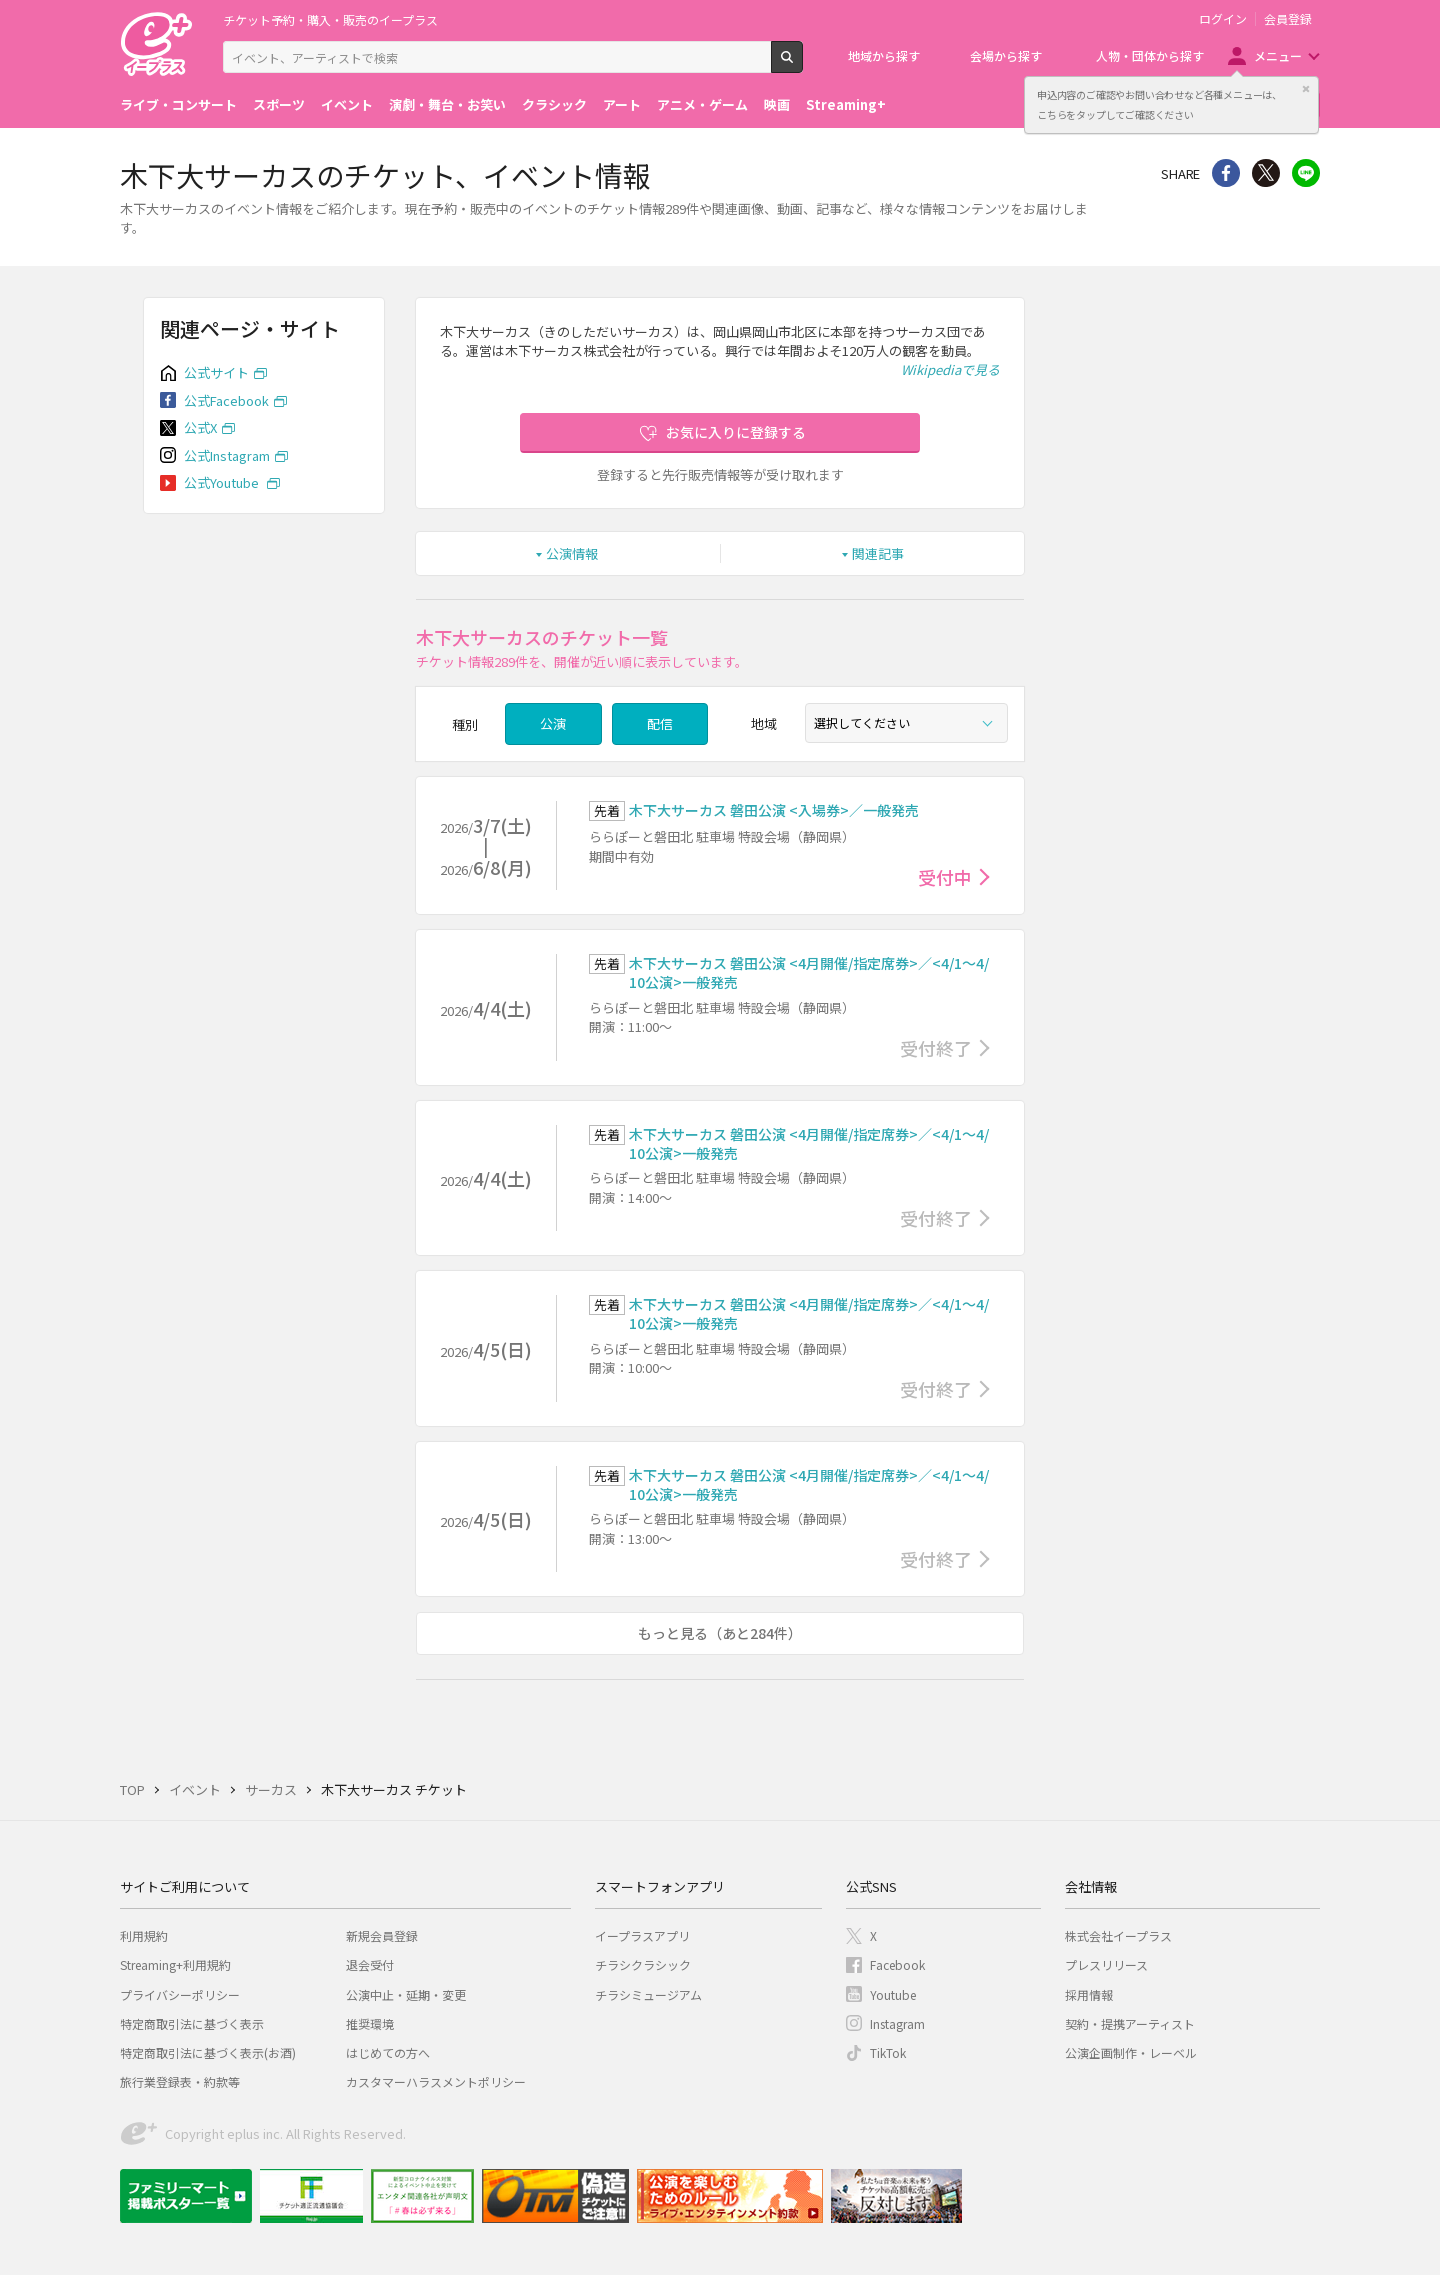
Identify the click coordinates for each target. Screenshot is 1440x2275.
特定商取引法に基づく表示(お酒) (208, 2052)
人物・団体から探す (1150, 55)
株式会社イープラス (1118, 1935)
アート (622, 104)
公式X (200, 427)
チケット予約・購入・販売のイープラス (330, 19)
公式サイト (216, 372)
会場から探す (1006, 55)
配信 (660, 723)
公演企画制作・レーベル (1131, 2052)
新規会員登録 (382, 1935)
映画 (777, 104)
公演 (553, 723)
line (1306, 173)
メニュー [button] (1278, 55)
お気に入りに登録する (736, 432)
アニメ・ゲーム (702, 104)
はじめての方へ (388, 2052)
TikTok (888, 2052)
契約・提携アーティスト (1130, 2023)
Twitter (1266, 173)
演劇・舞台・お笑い (447, 104)
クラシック (554, 104)
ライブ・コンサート (178, 104)
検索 (802, 65)
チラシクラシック (643, 1964)
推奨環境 (370, 2023)
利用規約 (144, 1935)
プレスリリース (1106, 1964)
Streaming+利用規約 (175, 1964)
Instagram (897, 2023)
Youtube (893, 1994)
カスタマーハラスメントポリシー (436, 2081)
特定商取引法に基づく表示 (192, 2023)
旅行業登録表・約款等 (180, 2081)
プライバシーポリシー (180, 1994)
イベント (347, 104)
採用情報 (1089, 1994)
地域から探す (884, 55)
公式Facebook (226, 400)
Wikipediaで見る (950, 369)
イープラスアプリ (642, 1935)
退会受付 (370, 1964)
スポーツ (279, 104)
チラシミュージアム (648, 1994)
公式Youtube (223, 482)
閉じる (1306, 89)
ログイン (1223, 19)
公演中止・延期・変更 (406, 1994)
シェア (1226, 173)
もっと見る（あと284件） (720, 1633)
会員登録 (1288, 19)
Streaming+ (846, 104)
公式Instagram (227, 455)
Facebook (897, 1964)
